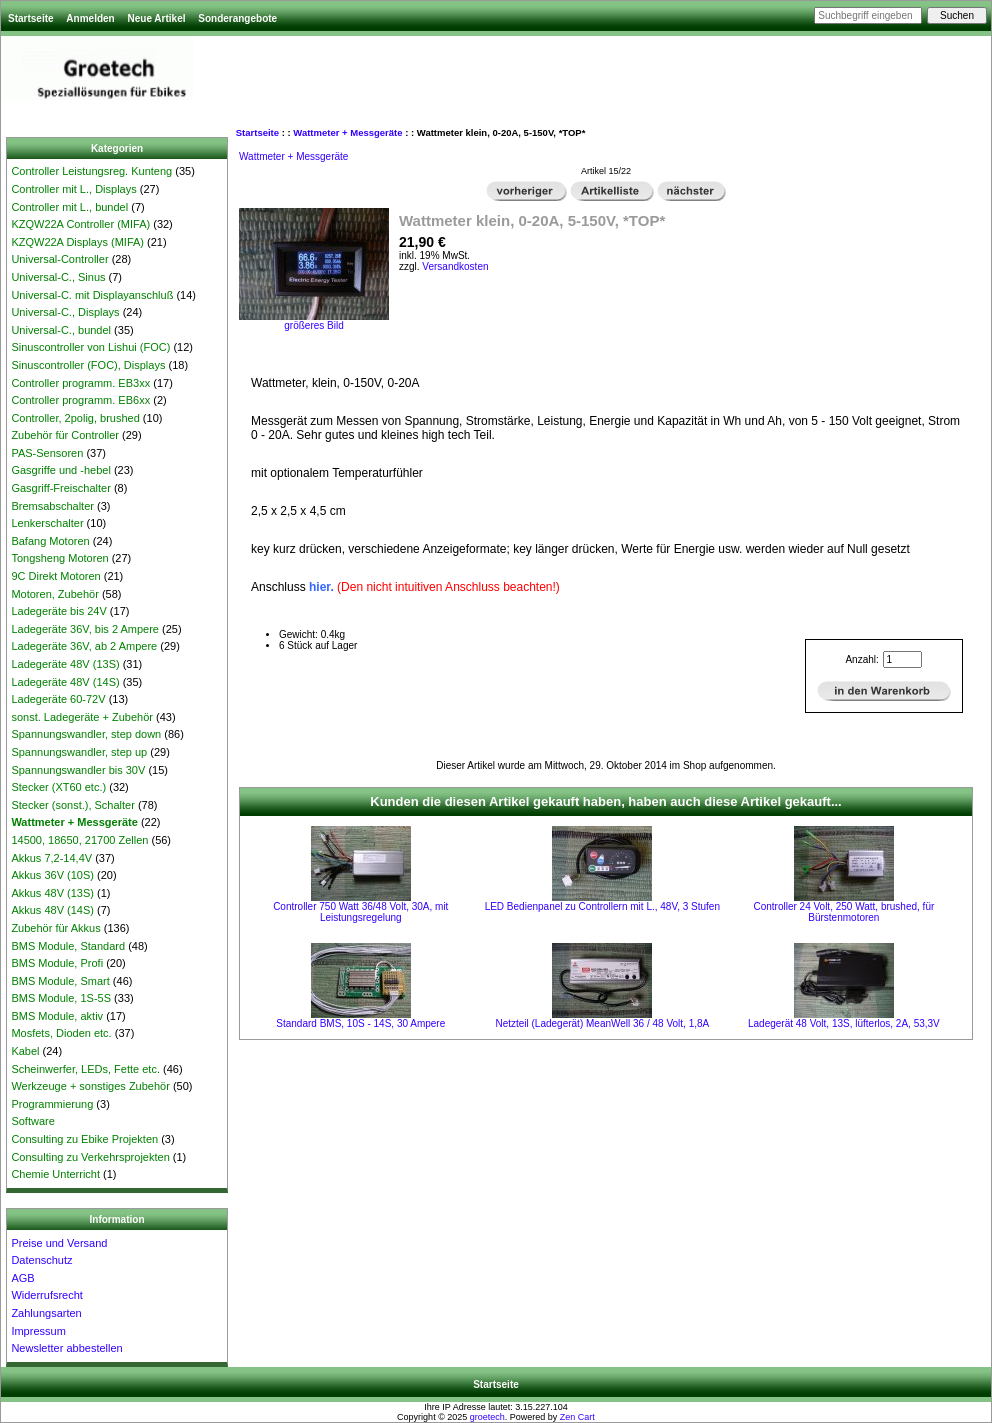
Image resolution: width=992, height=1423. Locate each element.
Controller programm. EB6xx (80, 400)
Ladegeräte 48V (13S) (65, 664)
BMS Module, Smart (60, 981)
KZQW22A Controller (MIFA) (80, 224)
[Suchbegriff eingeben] (868, 15)
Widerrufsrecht (47, 1295)
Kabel (25, 1051)
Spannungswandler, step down (86, 734)
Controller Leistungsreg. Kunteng (91, 171)
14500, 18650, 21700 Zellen (79, 840)
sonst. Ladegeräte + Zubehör (82, 717)
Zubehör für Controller (65, 435)
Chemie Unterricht (55, 1174)
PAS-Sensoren (47, 453)
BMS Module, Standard (68, 946)
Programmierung (52, 1104)
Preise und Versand (59, 1243)
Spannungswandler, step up (79, 752)
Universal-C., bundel (61, 330)
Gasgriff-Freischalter (60, 488)
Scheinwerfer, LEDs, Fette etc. (85, 1069)
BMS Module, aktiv (57, 1016)
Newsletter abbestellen (66, 1348)
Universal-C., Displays (65, 312)
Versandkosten (455, 266)
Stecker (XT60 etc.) (58, 787)
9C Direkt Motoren (55, 576)
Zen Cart (577, 1417)
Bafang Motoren (50, 541)
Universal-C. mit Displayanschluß (92, 295)
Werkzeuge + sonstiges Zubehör (90, 1086)
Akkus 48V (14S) (52, 910)
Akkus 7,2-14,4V (51, 858)
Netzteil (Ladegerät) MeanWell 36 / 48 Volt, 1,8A (602, 1023)
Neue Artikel (156, 18)
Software (32, 1121)
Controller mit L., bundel (69, 207)
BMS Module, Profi (57, 963)
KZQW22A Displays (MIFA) (77, 242)
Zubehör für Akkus (55, 928)
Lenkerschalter (47, 523)
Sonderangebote (237, 18)
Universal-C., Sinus (58, 277)
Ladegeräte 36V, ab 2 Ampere (84, 646)
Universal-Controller (59, 259)
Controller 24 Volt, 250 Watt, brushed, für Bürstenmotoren (843, 912)
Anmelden (90, 18)
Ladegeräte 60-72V (58, 699)
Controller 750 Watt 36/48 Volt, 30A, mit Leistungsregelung (360, 912)
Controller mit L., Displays (73, 189)
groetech (487, 1417)
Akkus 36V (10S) (52, 875)
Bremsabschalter (52, 506)
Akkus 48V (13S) (52, 893)
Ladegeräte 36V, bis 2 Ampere (85, 629)
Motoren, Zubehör (54, 594)
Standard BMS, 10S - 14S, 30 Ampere (360, 1023)
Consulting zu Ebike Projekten (84, 1139)
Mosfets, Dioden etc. (61, 1033)
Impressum (38, 1331)
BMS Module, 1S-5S (61, 998)
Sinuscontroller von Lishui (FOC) (90, 347)
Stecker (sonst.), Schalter (73, 805)
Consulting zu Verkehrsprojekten (90, 1157)
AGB (22, 1278)
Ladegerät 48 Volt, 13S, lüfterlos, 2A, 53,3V (844, 1023)
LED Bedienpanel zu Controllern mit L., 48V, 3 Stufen (602, 906)
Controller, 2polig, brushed (75, 418)
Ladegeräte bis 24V (58, 611)
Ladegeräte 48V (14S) (65, 682)
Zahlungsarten (46, 1313)
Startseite (31, 18)
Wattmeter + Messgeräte (347, 132)
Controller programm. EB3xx (80, 383)
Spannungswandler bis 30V (78, 770)
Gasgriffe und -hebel (60, 470)
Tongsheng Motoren (59, 558)
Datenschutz (41, 1260)
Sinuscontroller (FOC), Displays (88, 365)
